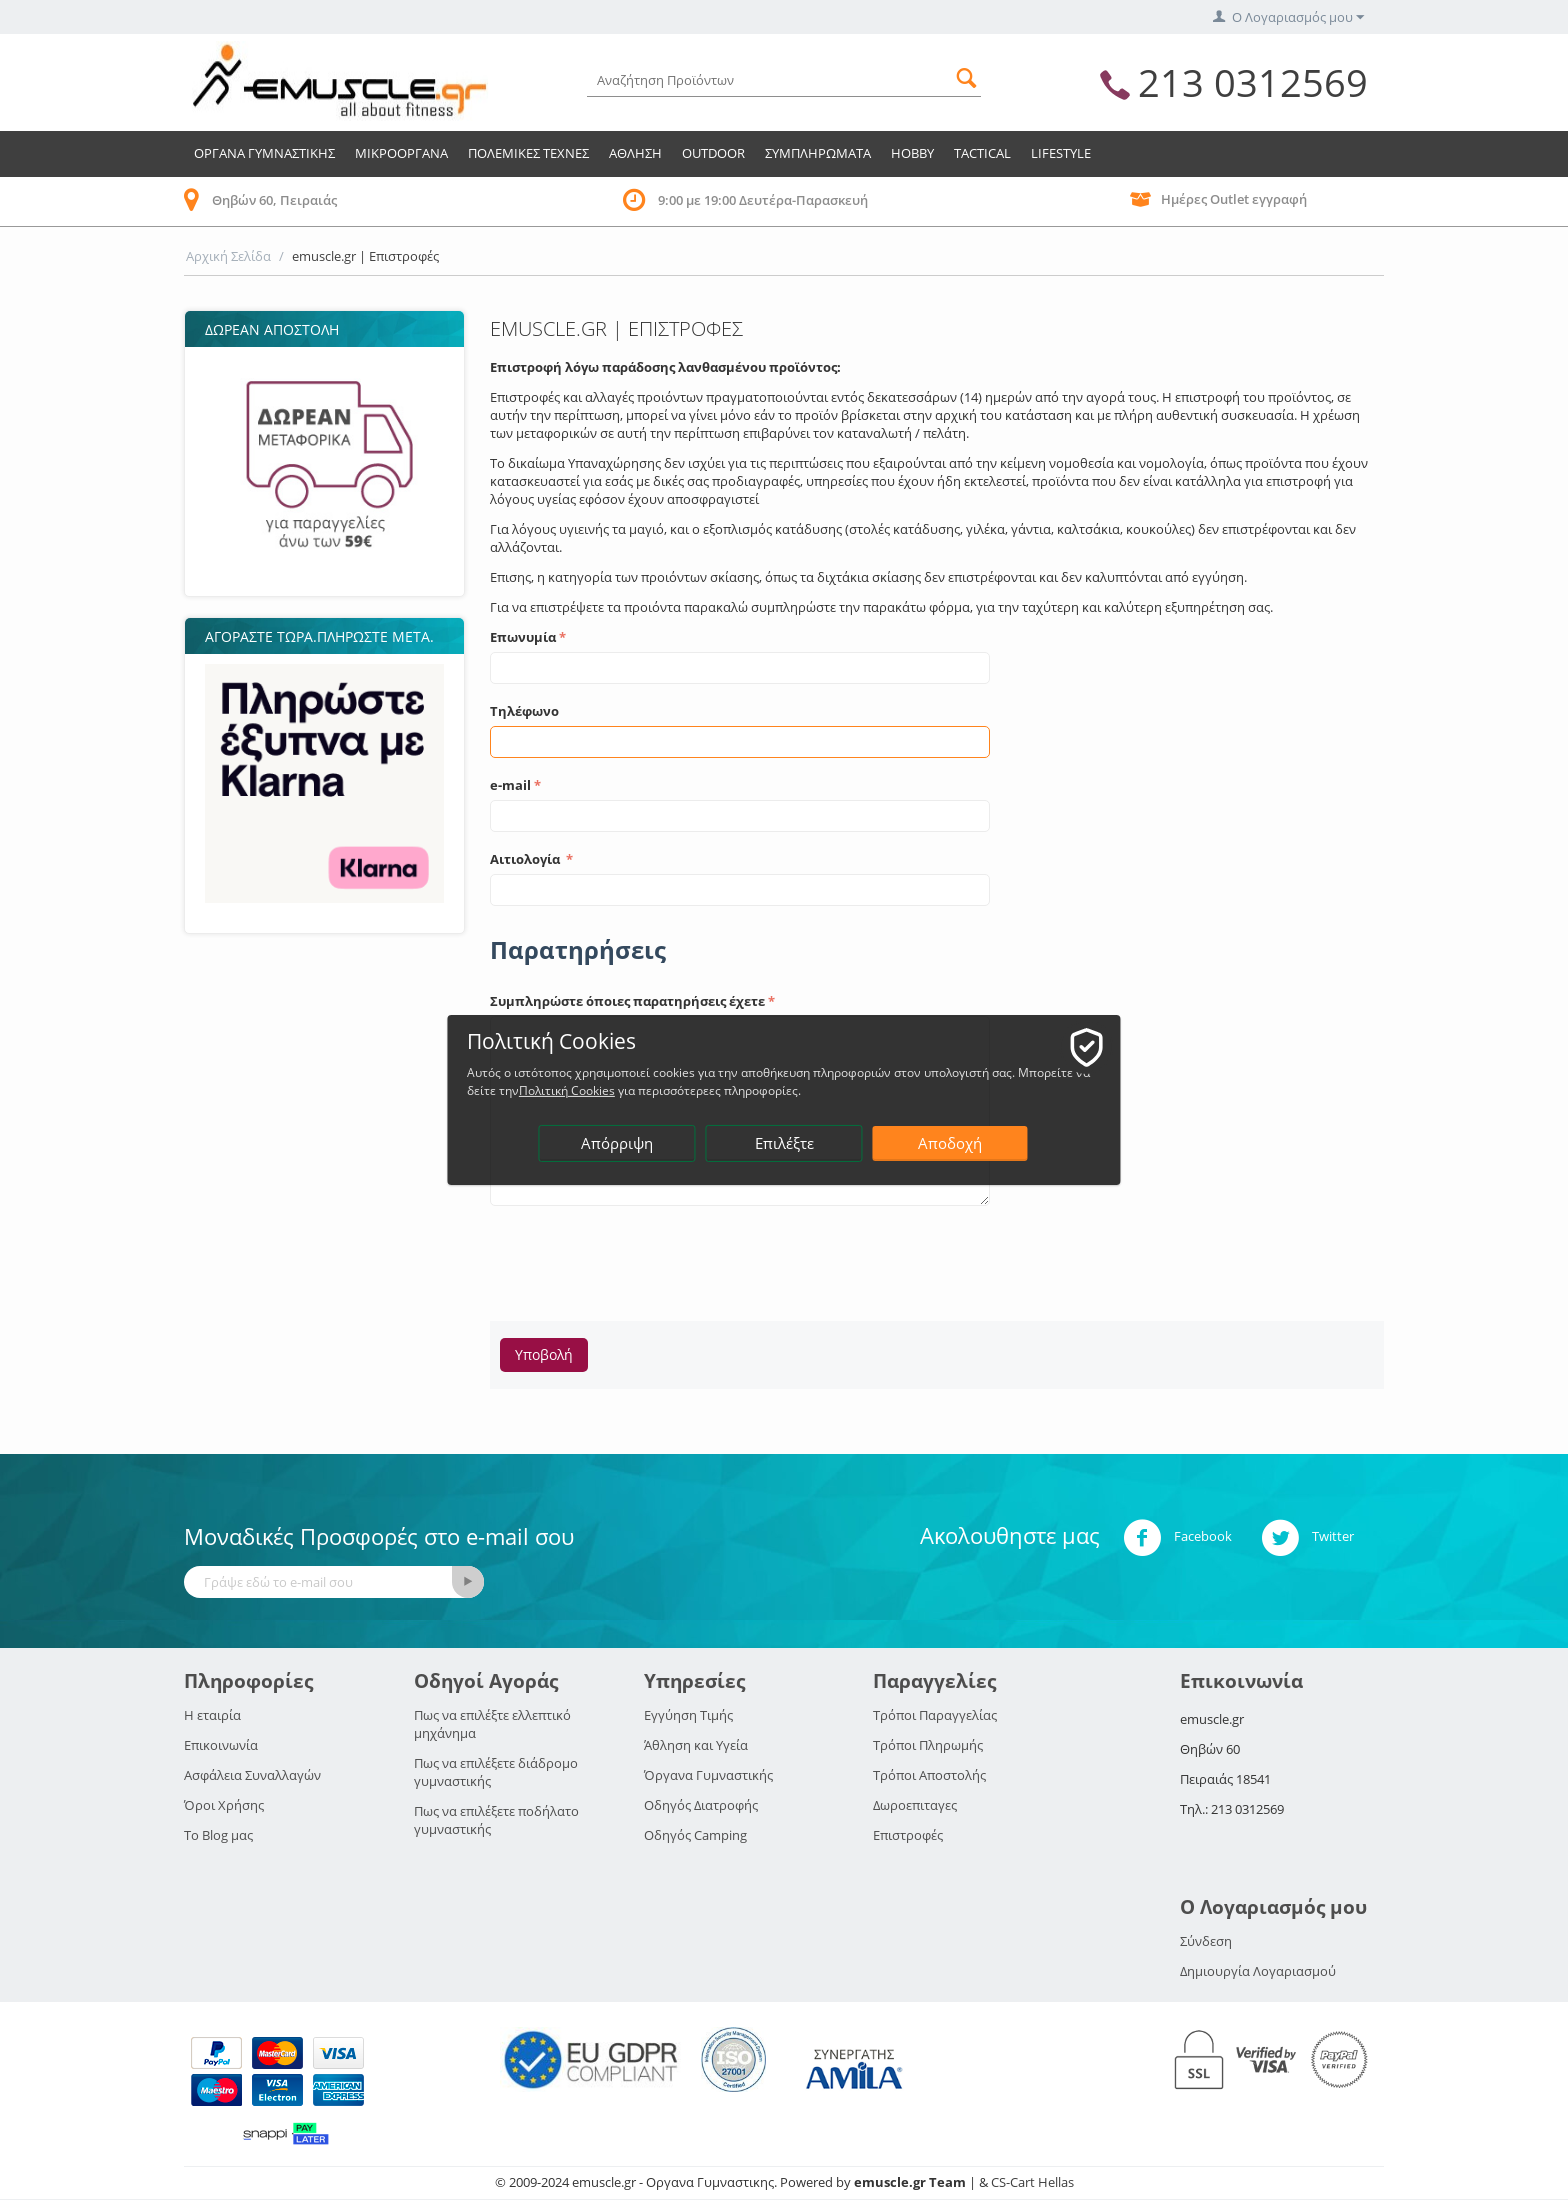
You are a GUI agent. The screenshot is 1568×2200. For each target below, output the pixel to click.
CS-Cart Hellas (1032, 2182)
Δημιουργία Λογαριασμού (1258, 1971)
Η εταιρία (212, 1715)
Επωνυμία (523, 637)
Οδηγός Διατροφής (701, 1805)
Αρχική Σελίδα (228, 256)
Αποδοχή (951, 1143)
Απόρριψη (618, 1143)
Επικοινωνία (221, 1745)
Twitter (1307, 1538)
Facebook (1177, 1538)
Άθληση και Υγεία (696, 1745)
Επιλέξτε (785, 1143)
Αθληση (635, 153)
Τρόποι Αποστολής (929, 1775)
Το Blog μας (218, 1835)
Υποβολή (544, 1354)
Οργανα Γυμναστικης (264, 153)
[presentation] (642, 1257)
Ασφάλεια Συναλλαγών (252, 1775)
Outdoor (713, 153)
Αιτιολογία (526, 859)
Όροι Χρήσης (224, 1805)
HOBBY (912, 153)
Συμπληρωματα (818, 153)
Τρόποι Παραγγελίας (935, 1715)
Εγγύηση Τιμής (688, 1715)
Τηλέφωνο (524, 711)
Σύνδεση (1206, 1941)
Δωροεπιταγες (915, 1805)
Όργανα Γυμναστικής (708, 1775)
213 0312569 (1253, 82)
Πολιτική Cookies (669, 1090)
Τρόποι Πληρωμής (928, 1745)
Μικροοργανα (401, 153)
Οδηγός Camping (695, 1835)
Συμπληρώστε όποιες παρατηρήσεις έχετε (627, 1001)
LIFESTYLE (1061, 153)
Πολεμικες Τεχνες (528, 153)
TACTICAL (982, 153)
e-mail (510, 785)
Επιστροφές (908, 1835)
